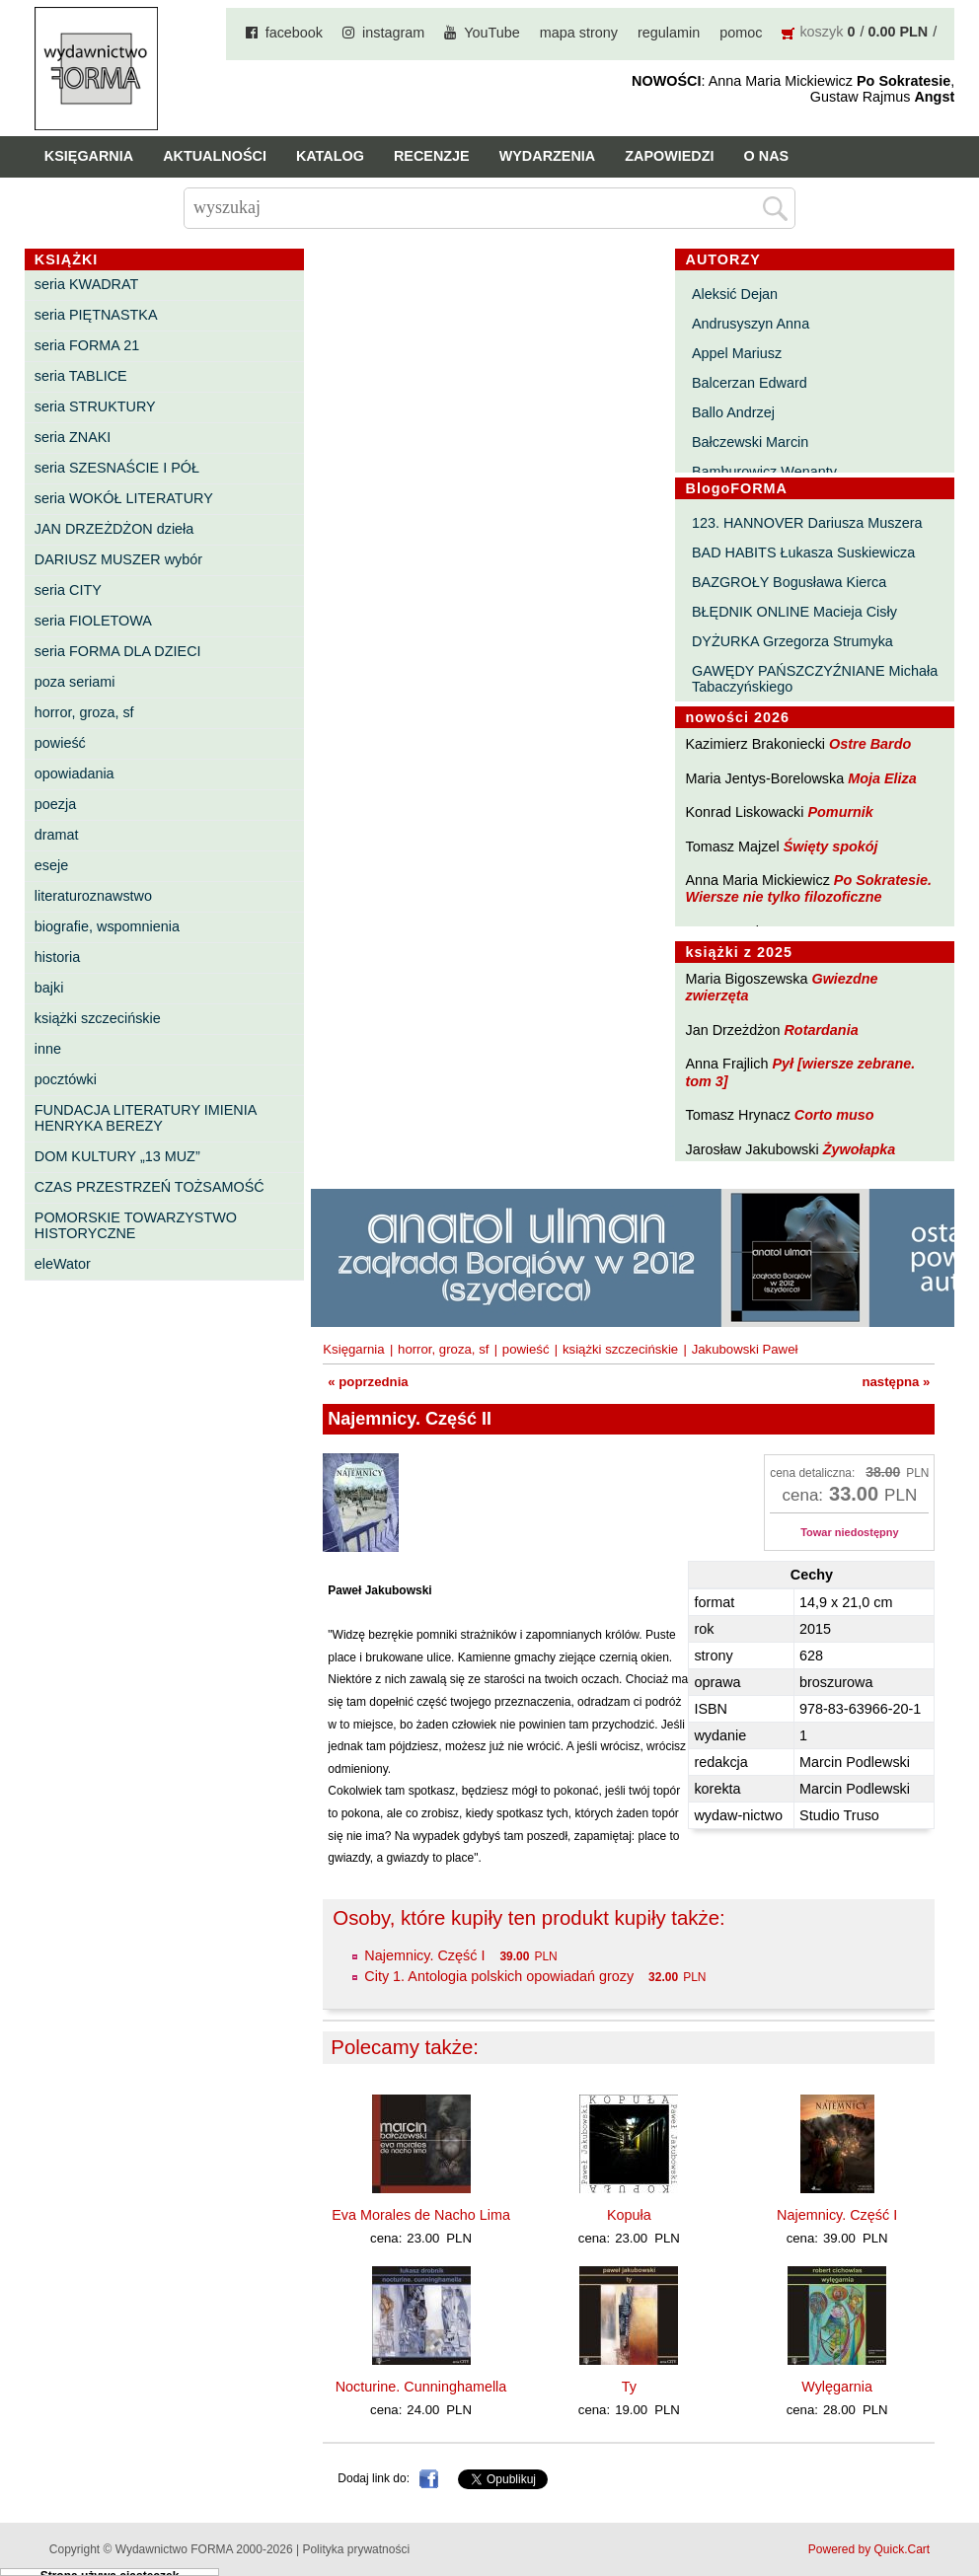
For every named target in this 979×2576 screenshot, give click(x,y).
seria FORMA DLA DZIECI (118, 651)
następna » (896, 1381)
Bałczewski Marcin (750, 442)
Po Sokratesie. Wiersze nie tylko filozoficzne (808, 888)
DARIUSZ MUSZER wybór (118, 559)
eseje (51, 865)
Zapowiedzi (669, 156)
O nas (767, 156)
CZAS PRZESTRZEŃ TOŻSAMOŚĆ (149, 1187)
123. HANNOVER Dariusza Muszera (807, 523)
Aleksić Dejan (735, 294)
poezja (55, 804)
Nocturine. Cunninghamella (421, 2386)
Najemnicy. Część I (424, 1955)
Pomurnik (839, 812)
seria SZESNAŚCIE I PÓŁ (117, 468)
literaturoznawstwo (93, 896)
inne (48, 1049)
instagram (393, 32)
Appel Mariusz (737, 353)
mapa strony (579, 32)
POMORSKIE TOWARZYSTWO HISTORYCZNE (136, 1225)
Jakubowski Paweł (745, 1349)
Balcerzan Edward (749, 383)
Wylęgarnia (836, 2386)
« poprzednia (368, 1381)
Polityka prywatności (356, 2549)
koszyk (821, 31)
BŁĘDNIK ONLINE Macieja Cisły (794, 612)
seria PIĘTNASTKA (96, 315)
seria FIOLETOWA (93, 620)
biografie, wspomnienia (107, 926)
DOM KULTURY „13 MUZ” (117, 1156)
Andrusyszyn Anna (750, 323)
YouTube (492, 32)
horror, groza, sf (84, 712)
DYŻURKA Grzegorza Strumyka (792, 641)
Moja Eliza (882, 778)
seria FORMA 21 (87, 345)
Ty (629, 2386)
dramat (57, 835)
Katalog (330, 156)
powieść (60, 743)
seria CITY (68, 590)
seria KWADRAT (87, 284)
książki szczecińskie (98, 1018)
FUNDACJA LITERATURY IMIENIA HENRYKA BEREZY (146, 1118)
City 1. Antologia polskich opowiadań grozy (499, 1976)
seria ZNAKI (73, 437)
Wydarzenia (547, 156)
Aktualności (214, 156)
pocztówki (66, 1079)
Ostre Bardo (870, 744)
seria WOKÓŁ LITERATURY (124, 498)
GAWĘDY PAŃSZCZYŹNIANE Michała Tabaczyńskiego (815, 679)
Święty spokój (831, 846)
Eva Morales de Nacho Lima (421, 2215)
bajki (49, 987)
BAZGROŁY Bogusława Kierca (789, 582)
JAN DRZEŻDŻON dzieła (114, 529)
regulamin (669, 32)
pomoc (740, 32)
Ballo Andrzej (733, 412)
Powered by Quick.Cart (869, 2549)
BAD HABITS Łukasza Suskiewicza (803, 552)
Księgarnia (88, 156)
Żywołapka (859, 1149)
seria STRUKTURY (95, 406)
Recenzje (432, 156)
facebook (294, 32)
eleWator (63, 1264)
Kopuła (629, 2215)
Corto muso (834, 1115)
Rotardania (821, 1030)
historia (57, 957)
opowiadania (74, 773)
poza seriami (75, 682)
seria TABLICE (81, 376)
